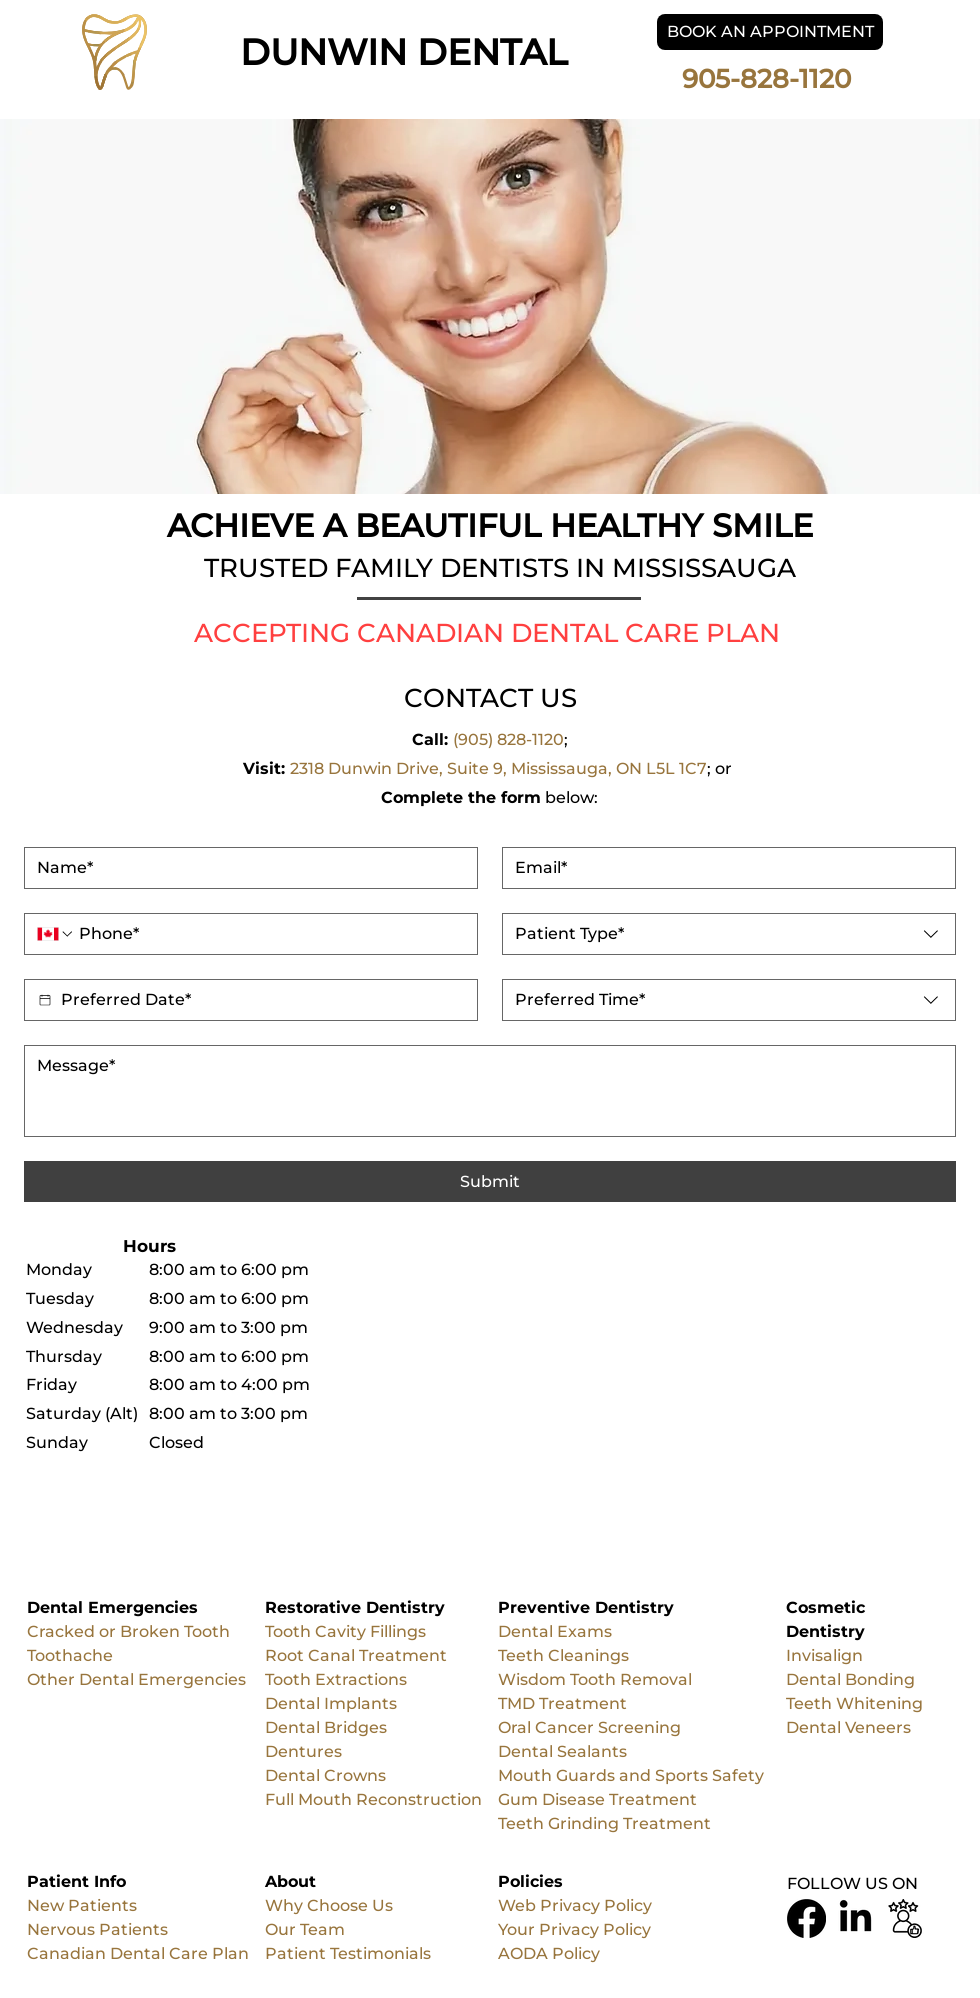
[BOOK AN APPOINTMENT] (770, 32)
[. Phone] (270, 934)
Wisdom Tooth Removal (595, 1679)
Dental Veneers (848, 1727)
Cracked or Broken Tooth (128, 1631)
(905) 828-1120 (508, 739)
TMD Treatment (562, 1703)
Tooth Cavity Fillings (345, 1631)
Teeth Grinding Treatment (604, 1823)
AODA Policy (549, 1953)
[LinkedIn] (855, 1918)
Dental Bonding (850, 1679)
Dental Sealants (564, 1751)
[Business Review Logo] (904, 1918)
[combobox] (729, 934)
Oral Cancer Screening (589, 1727)
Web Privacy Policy (575, 1905)
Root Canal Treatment (356, 1655)
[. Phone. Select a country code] (56, 934)
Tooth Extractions (336, 1679)
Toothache (70, 1655)
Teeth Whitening (854, 1703)
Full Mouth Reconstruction (373, 1799)
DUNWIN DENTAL (403, 52)
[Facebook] (806, 1918)
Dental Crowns (325, 1775)
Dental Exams (555, 1631)
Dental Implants (331, 1703)
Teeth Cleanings (563, 1655)
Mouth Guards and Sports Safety (633, 1775)
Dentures (303, 1751)
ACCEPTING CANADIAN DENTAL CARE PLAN (487, 633)
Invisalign (824, 1655)
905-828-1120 (770, 79)
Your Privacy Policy (574, 1929)
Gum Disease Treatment (597, 1799)
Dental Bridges (328, 1727)
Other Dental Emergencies (136, 1679)
